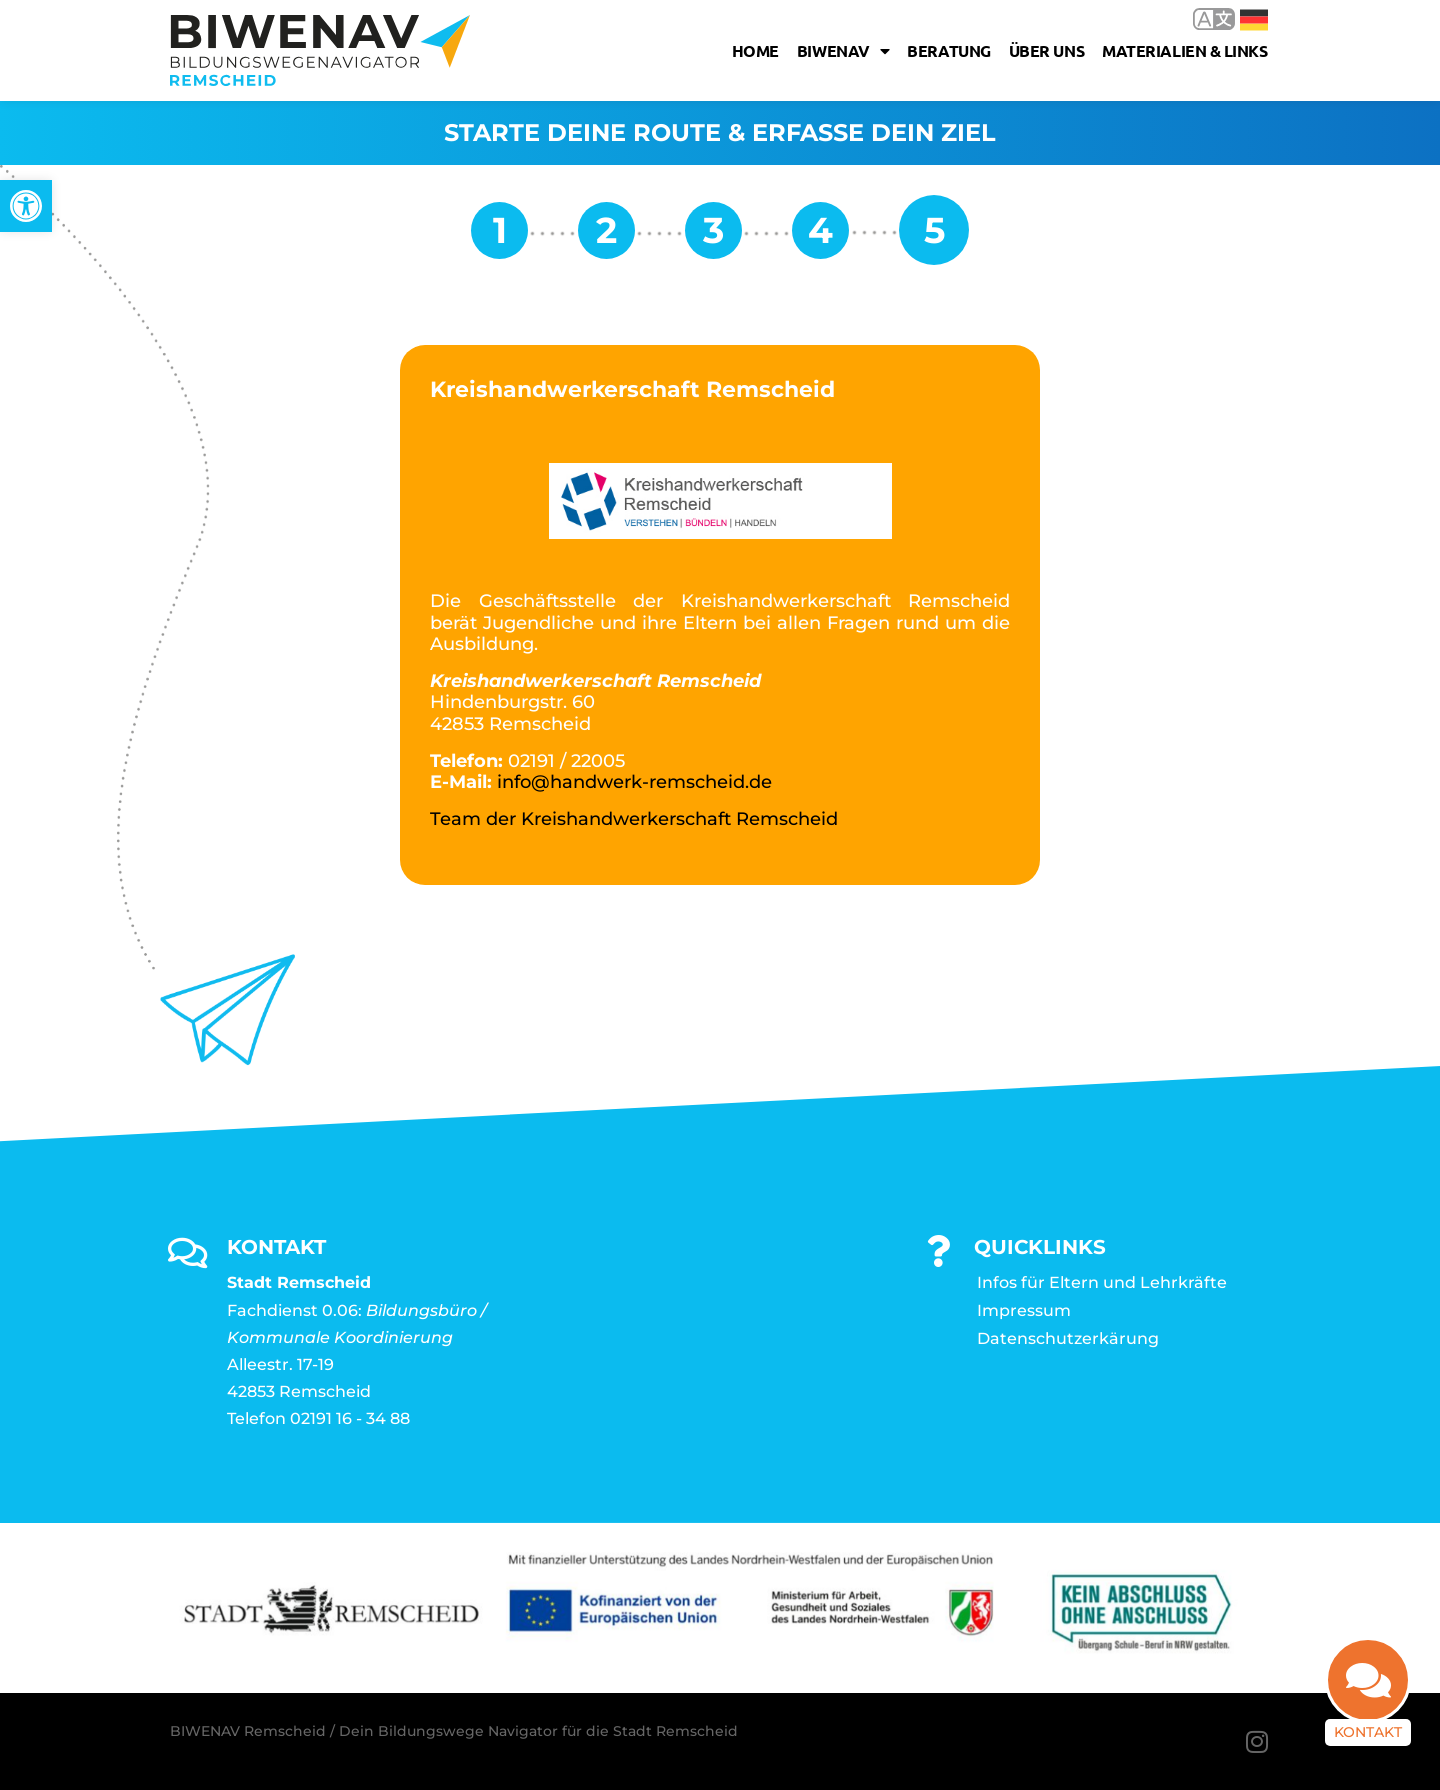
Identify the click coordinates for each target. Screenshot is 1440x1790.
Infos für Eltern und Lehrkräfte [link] (1102, 1282)
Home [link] (755, 50)
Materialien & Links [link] (1184, 50)
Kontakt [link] (1368, 1732)
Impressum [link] (1024, 1310)
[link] (26, 206)
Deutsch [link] (1254, 20)
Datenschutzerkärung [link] (1068, 1338)
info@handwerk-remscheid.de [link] (634, 782)
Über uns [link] (1046, 50)
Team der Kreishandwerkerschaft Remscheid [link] (634, 819)
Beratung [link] (948, 50)
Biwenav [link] (843, 51)
